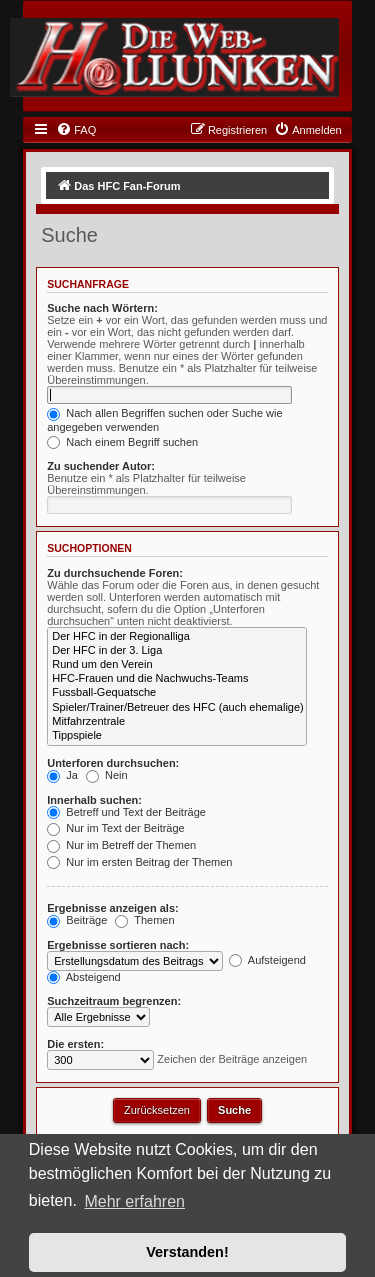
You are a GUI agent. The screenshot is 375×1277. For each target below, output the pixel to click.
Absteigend (84, 977)
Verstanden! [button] (187, 1252)
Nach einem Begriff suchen (122, 442)
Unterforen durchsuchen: (113, 763)
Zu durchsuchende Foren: (115, 573)
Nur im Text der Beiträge (115, 828)
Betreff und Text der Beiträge (126, 812)
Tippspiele (177, 736)
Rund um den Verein (177, 665)
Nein (107, 775)
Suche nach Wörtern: (102, 308)
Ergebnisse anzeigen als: (112, 908)
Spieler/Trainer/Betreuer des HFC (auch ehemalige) (177, 708)
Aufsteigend (267, 960)
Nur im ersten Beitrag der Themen (139, 862)
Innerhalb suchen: (94, 800)
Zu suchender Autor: (101, 466)
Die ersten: (75, 1044)
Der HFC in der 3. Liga (177, 651)
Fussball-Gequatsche (177, 693)
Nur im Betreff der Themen (121, 845)
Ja (62, 775)
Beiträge (77, 920)
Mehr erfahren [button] (134, 1201)
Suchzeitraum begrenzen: (114, 1001)
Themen (144, 920)
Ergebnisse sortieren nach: (118, 945)
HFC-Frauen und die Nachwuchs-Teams (177, 679)
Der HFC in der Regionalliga (177, 637)
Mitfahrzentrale (177, 722)
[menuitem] (76, 130)
